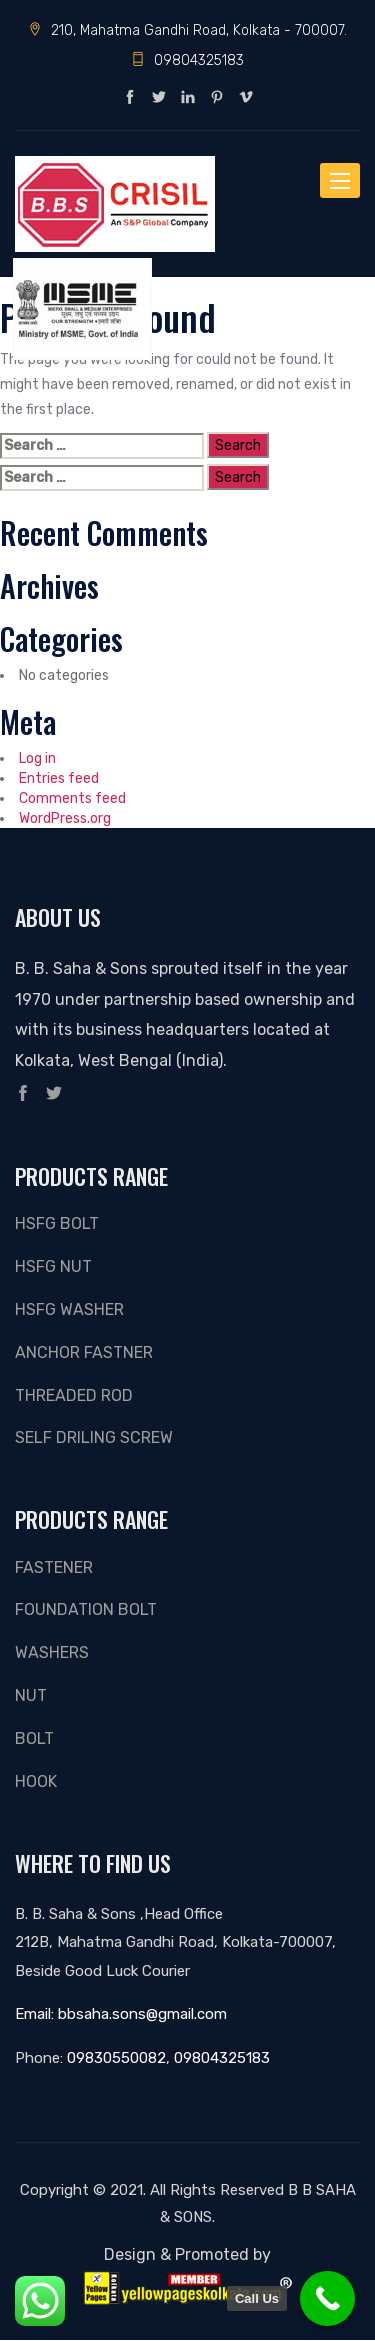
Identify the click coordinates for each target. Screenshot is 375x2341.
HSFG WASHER (69, 1309)
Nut (31, 1695)
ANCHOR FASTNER (84, 1352)
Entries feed (59, 778)
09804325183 (187, 60)
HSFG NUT (53, 1266)
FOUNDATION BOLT (86, 1609)
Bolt (34, 1738)
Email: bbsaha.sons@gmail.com (121, 2014)
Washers (52, 1652)
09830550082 (116, 2058)
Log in (37, 758)
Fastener (54, 1567)
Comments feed (72, 798)
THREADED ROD (74, 1395)
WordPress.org (65, 818)
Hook (36, 1781)
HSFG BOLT (57, 1223)
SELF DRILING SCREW (94, 1437)
